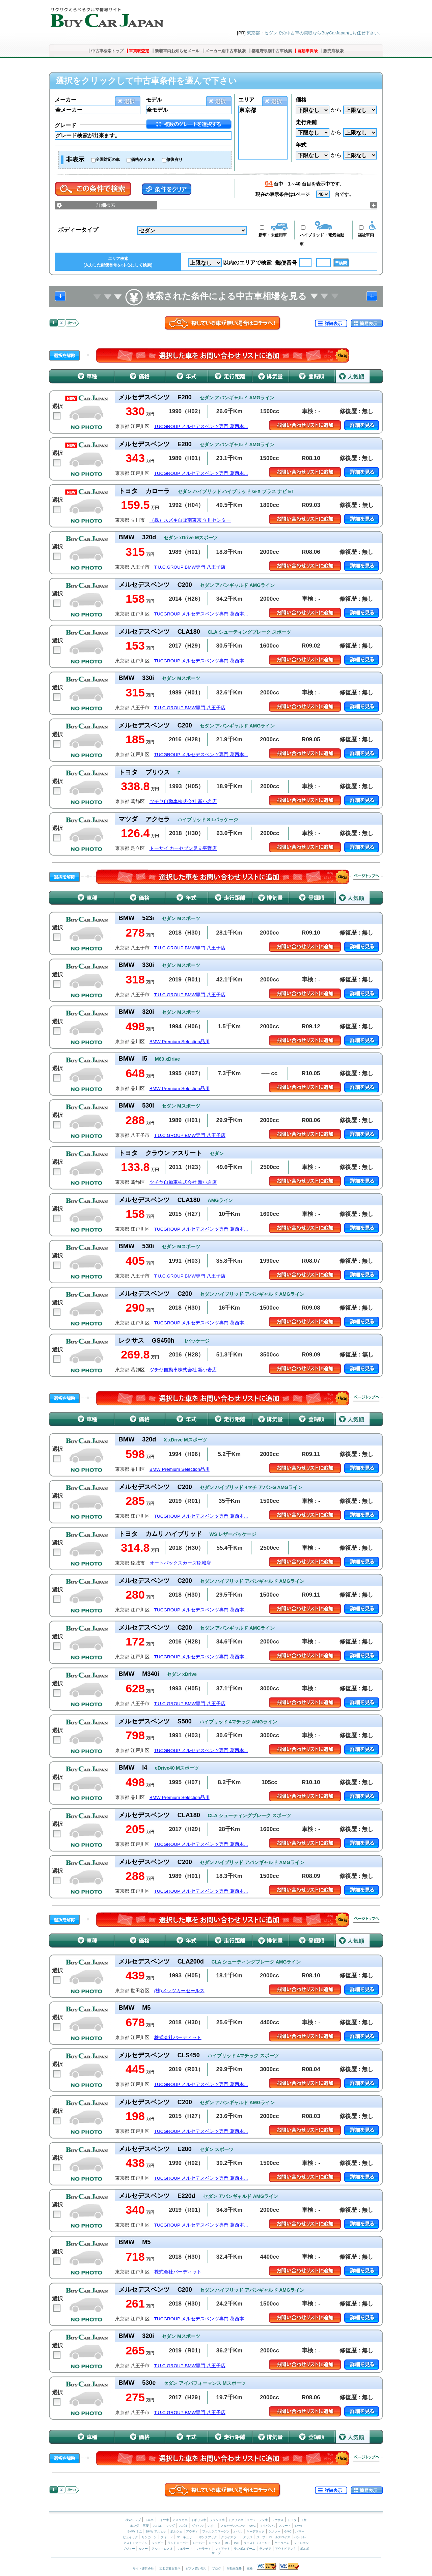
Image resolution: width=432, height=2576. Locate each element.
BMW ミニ (135, 2531)
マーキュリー (186, 2537)
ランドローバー (178, 2543)
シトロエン (301, 2543)
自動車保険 (307, 51)
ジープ (260, 2537)
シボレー (274, 2531)
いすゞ (212, 2525)
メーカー (65, 100)
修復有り (174, 159)
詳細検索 (106, 205)
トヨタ (292, 2520)
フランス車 (218, 2520)
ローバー (199, 2543)
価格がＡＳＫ (143, 159)
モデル (154, 100)
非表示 (75, 159)
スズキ (183, 2525)
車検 (250, 2568)
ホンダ (134, 2525)
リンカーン (149, 2537)
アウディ (192, 2531)
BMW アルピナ (156, 2531)
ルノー (143, 2548)
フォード (167, 2537)
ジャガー (158, 2543)
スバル (157, 2525)
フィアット (222, 2548)
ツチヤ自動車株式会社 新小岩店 (183, 801)
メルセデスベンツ (233, 2525)
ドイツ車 (163, 2520)
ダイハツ (198, 2525)
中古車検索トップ (107, 51)
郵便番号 (286, 263)
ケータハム (282, 2543)
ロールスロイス (279, 2537)
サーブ (216, 2553)
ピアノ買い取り (196, 2568)
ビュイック (130, 2537)
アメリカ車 (180, 2520)
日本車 (149, 2520)
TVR (236, 2543)
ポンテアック (208, 2537)
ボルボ (304, 2548)
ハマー (299, 2531)
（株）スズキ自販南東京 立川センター (190, 520)
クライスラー (230, 2537)
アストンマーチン (135, 2543)
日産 (303, 2520)
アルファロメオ (162, 2548)
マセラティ (203, 2548)
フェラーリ (184, 2548)
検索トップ (133, 2520)
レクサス (277, 2520)
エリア (246, 100)
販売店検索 (333, 51)
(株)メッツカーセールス (179, 1990)
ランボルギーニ (244, 2548)
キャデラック (255, 2531)
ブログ (216, 2568)
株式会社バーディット (177, 2037)
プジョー (129, 2548)
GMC (287, 2531)
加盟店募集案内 (170, 2568)
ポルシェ (176, 2531)
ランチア (265, 2548)
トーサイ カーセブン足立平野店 (183, 848)
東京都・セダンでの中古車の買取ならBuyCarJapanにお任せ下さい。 (315, 32)
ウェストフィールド (257, 2543)
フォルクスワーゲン (216, 2531)
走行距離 (306, 122)
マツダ (170, 2525)
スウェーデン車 (258, 2520)
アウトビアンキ (285, 2548)
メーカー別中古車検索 (225, 51)
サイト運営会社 (143, 2568)
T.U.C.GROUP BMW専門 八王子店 (189, 567)
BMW (298, 2525)
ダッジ (247, 2537)
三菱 (146, 2525)
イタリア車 (236, 2520)
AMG (252, 2525)
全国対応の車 (108, 159)
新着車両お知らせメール (177, 51)
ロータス (215, 2543)
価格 (301, 100)
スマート (285, 2525)
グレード (65, 125)
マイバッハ (267, 2525)
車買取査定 (139, 51)
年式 (301, 145)
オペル (237, 2531)
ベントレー (301, 2537)
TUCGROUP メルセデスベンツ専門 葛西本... (201, 426)
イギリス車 (199, 2520)
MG (227, 2543)
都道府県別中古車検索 (271, 51)
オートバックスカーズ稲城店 (180, 1563)
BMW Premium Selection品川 (180, 1041)
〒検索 (341, 262)
